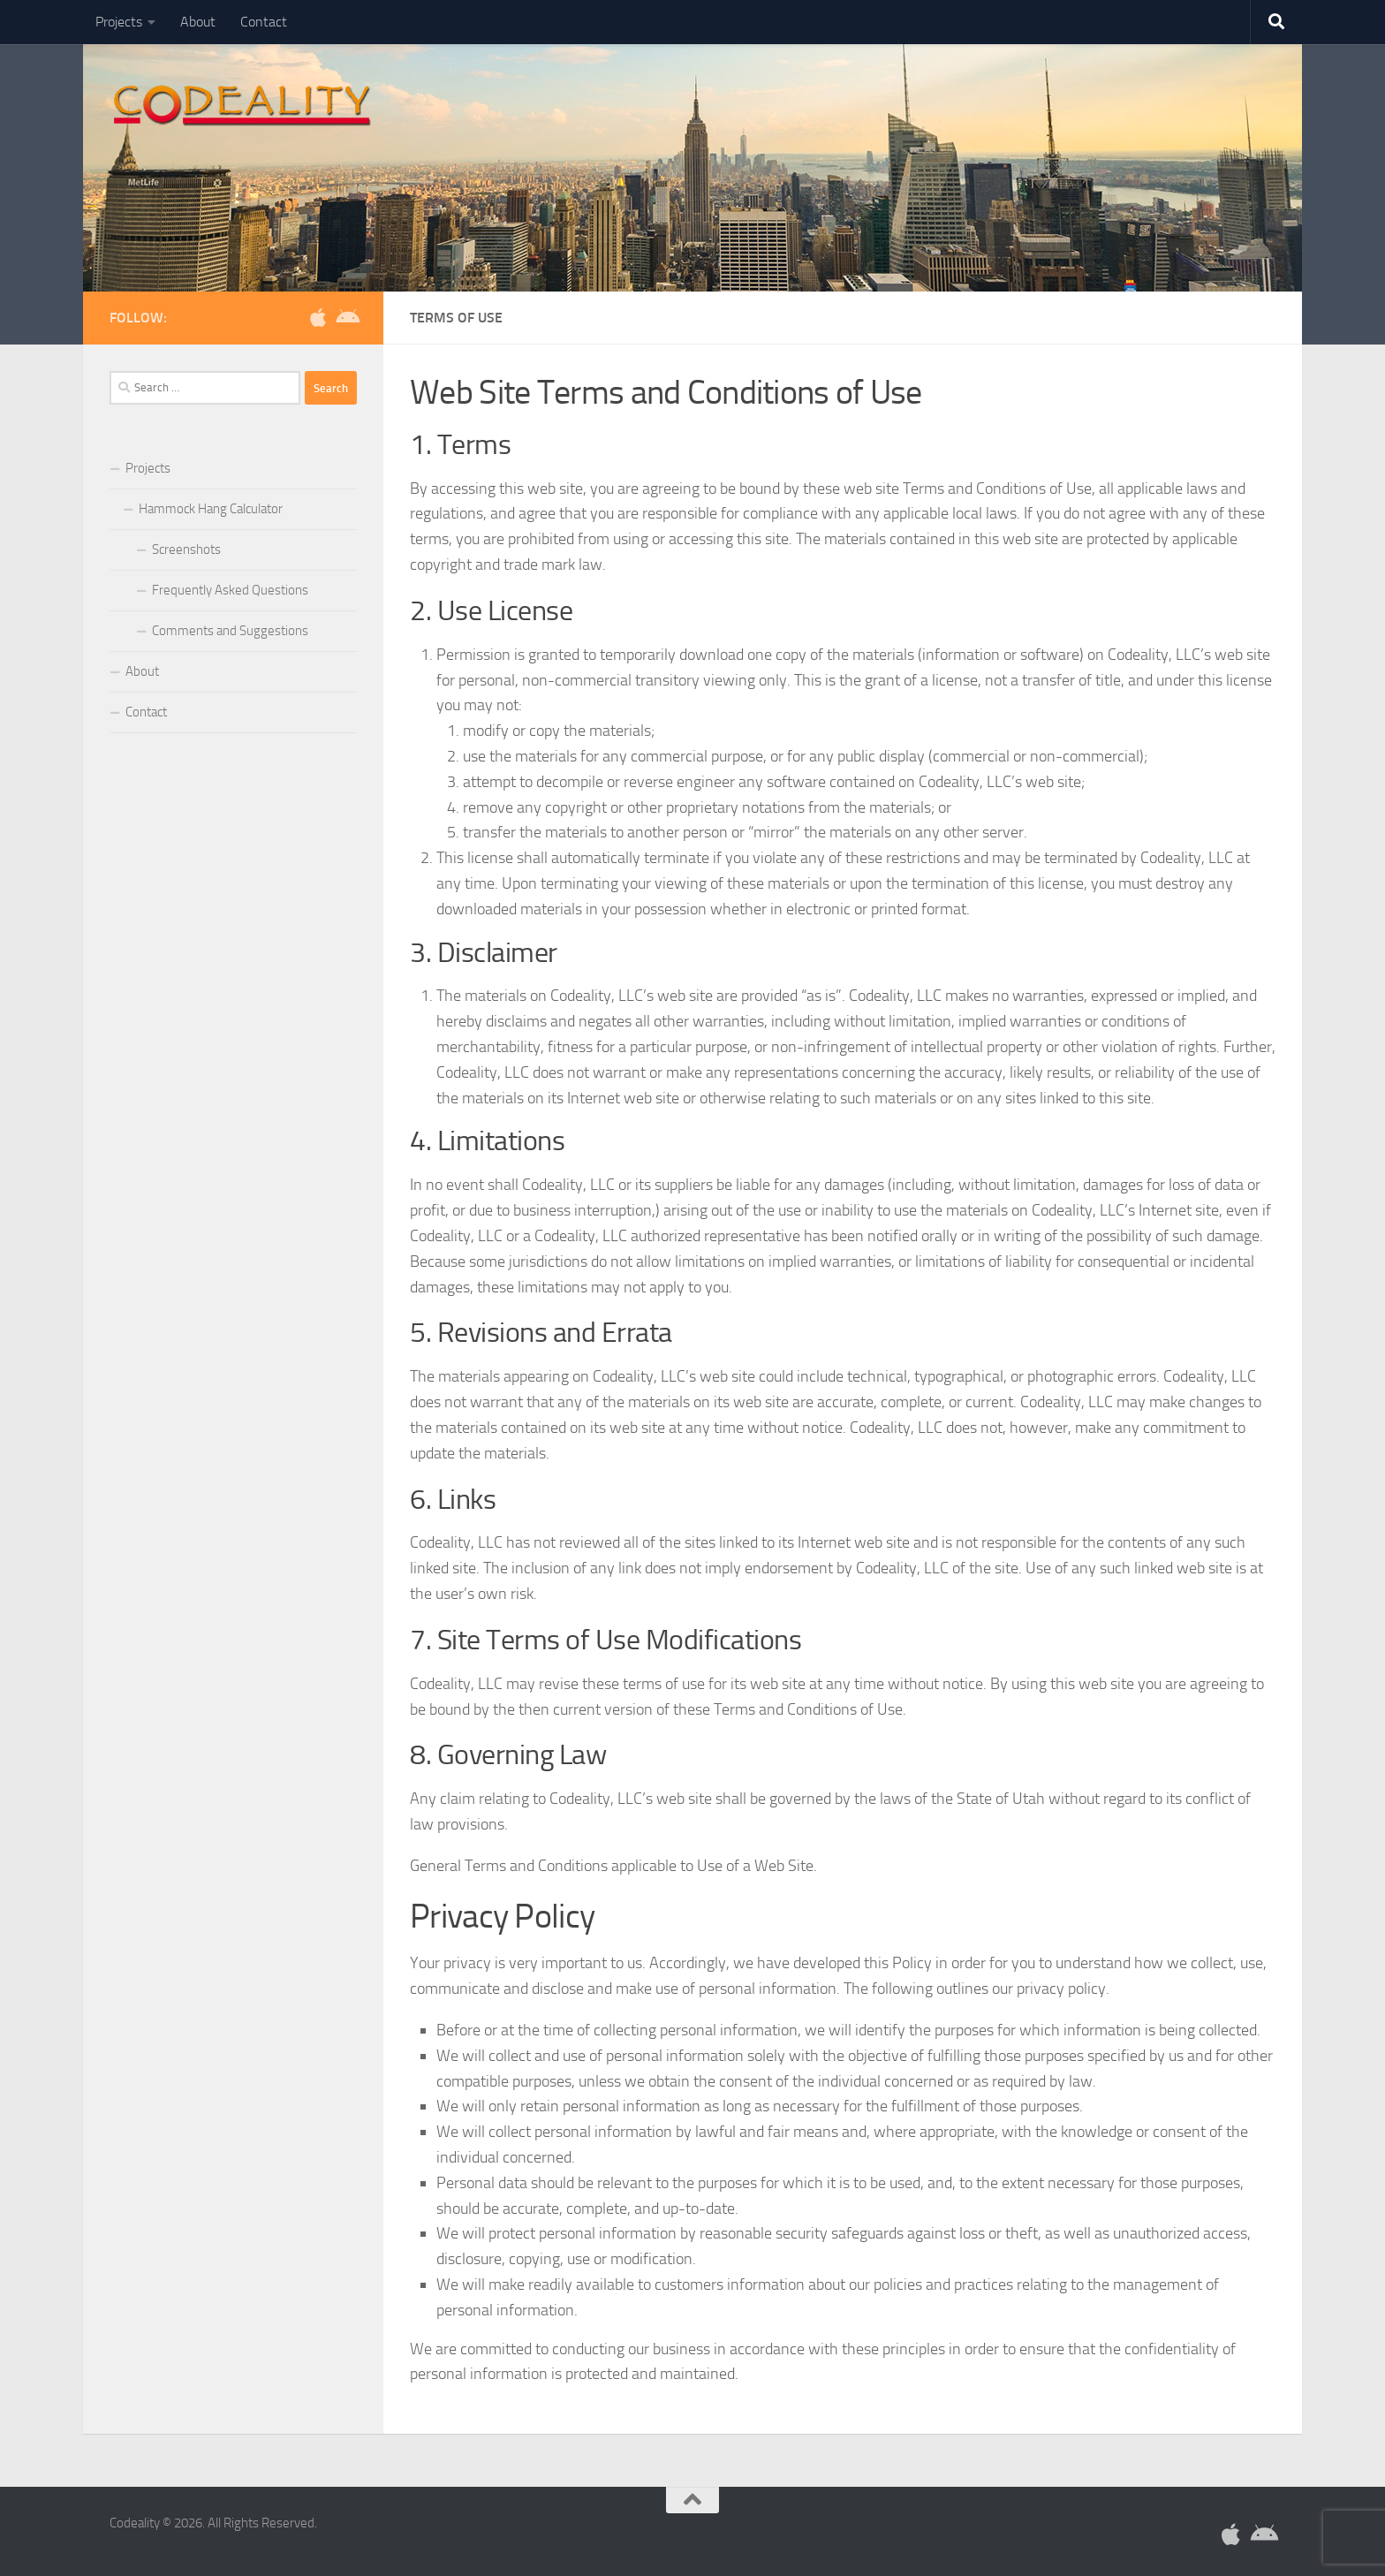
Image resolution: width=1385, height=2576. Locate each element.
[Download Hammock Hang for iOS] (318, 317)
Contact (263, 21)
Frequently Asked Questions (230, 590)
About (198, 21)
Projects (118, 21)
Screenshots (186, 549)
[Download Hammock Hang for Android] (346, 317)
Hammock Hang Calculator (211, 509)
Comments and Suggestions (230, 631)
